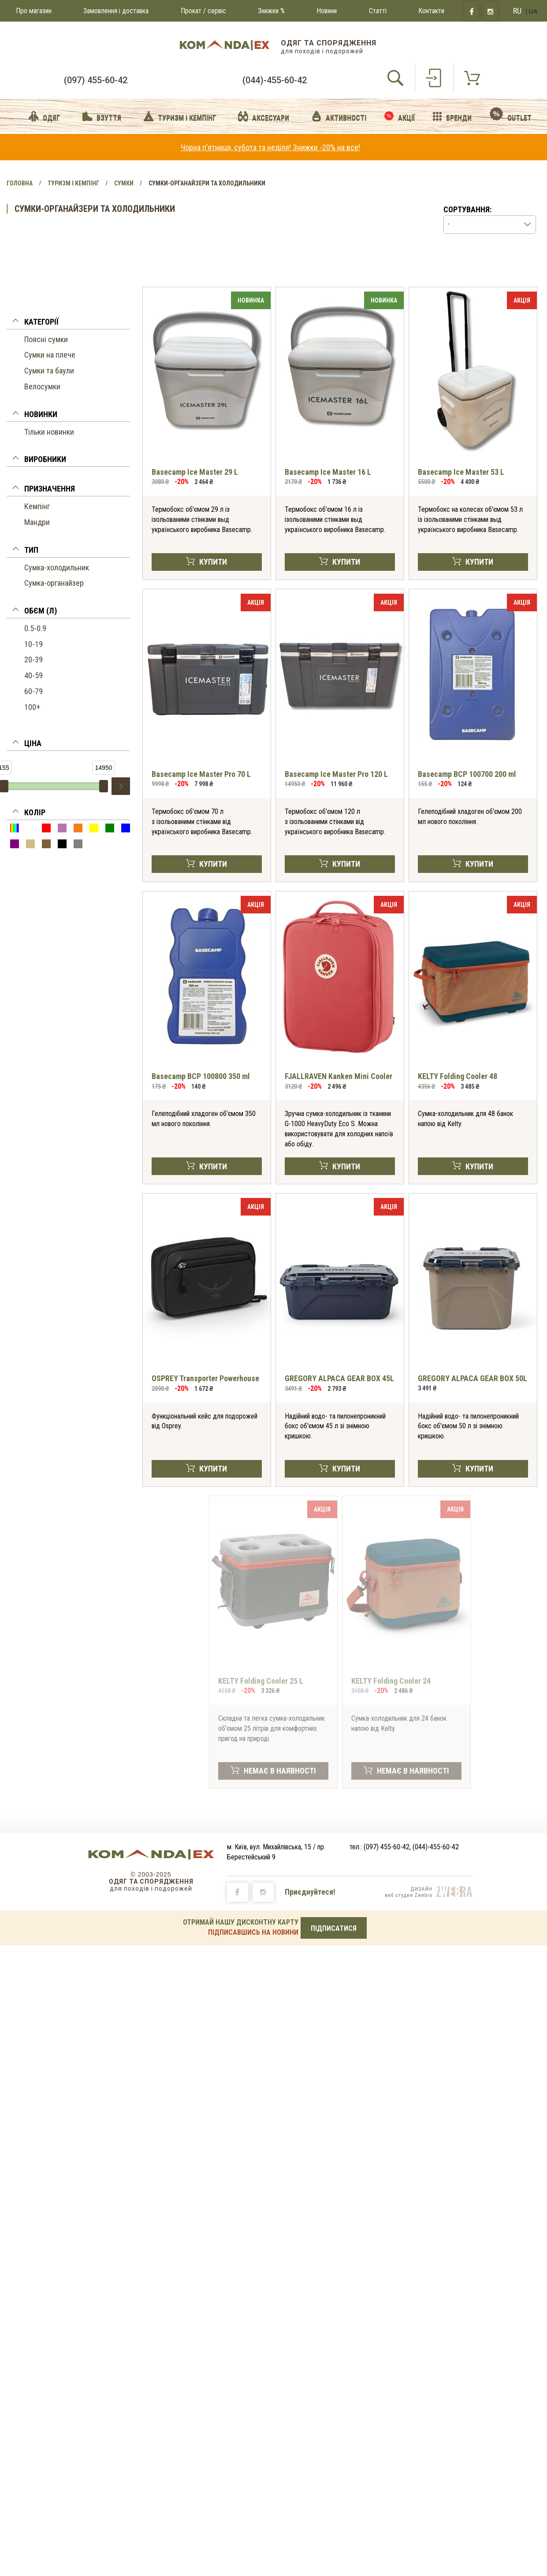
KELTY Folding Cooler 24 (391, 1680)
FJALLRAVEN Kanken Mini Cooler (338, 1076)
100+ (32, 707)
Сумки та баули (49, 370)
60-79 (33, 691)
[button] (68, 323)
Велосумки (42, 386)
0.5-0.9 (35, 628)
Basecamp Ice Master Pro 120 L (336, 774)
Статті (378, 11)
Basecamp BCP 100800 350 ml (201, 1076)
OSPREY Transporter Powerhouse (205, 1378)
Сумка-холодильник (56, 567)
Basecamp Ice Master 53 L (461, 472)
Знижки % (271, 11)
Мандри (37, 522)
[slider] (103, 786)
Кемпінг (37, 506)
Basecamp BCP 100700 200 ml (467, 774)
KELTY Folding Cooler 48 (457, 1076)
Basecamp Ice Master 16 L (328, 472)
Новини (326, 11)
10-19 (33, 644)
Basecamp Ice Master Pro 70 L (201, 774)
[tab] (68, 323)
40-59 (33, 675)
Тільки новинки (49, 431)
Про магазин (34, 11)
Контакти (431, 11)
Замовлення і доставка (116, 11)
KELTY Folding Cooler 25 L (260, 1680)
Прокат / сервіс (203, 11)
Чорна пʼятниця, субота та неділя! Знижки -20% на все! (270, 147)
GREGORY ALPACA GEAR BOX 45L (339, 1378)
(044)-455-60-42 (274, 80)
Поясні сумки (46, 339)
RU (517, 10)
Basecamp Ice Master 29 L (195, 472)
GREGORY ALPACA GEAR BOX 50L (472, 1378)
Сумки (124, 183)
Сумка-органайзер (54, 583)
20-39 (33, 659)
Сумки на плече (49, 354)
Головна (20, 183)
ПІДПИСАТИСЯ (334, 1928)
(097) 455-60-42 (95, 80)
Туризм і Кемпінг (73, 183)
